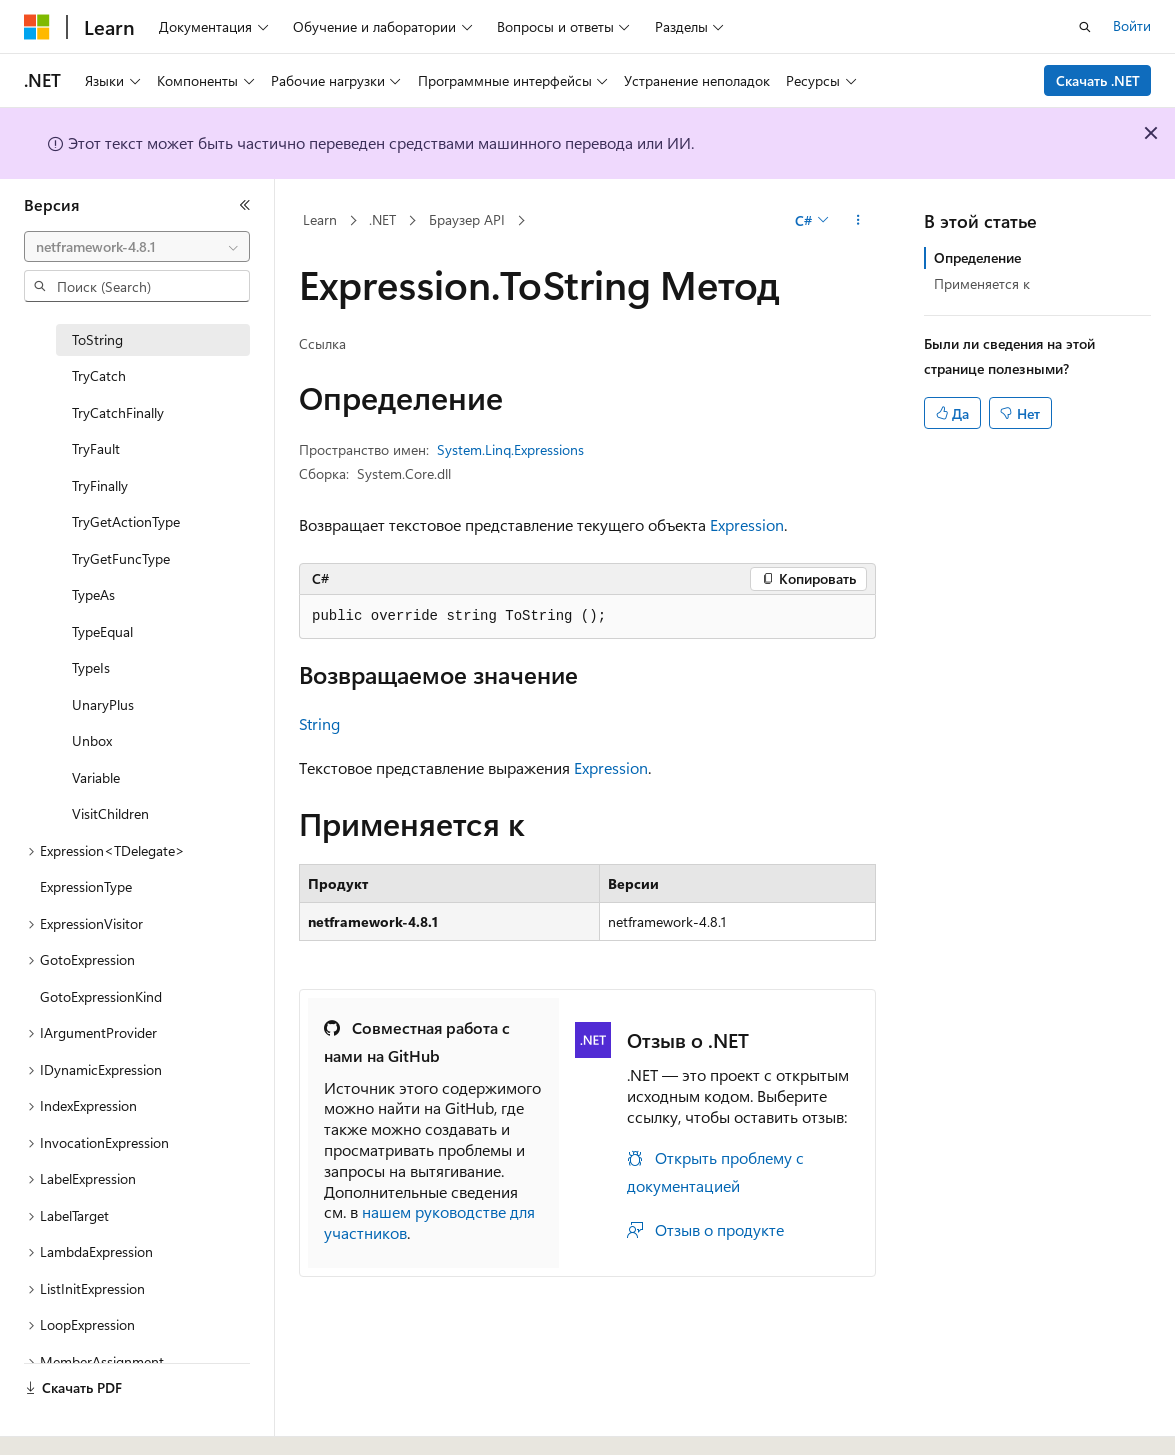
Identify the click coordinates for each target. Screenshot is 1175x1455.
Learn (320, 219)
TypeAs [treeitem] (93, 594)
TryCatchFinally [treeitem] (118, 412)
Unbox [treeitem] (92, 740)
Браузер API (467, 219)
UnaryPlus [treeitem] (103, 704)
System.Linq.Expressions (510, 449)
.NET (382, 219)
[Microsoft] (37, 27)
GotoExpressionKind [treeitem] (101, 996)
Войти (1132, 25)
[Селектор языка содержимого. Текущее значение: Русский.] (70, 1422)
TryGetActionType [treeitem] (126, 521)
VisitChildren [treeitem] (110, 813)
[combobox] (137, 247)
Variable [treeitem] (96, 777)
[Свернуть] (245, 205)
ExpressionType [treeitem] (86, 886)
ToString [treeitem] (97, 339)
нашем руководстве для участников (429, 1222)
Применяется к (982, 283)
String (319, 723)
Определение (977, 257)
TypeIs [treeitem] (91, 667)
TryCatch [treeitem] (99, 375)
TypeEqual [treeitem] (102, 631)
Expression (747, 524)
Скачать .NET (1098, 80)
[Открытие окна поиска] (1085, 27)
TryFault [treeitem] (96, 448)
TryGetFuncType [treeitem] (121, 558)
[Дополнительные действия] (858, 221)
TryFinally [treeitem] (100, 485)
